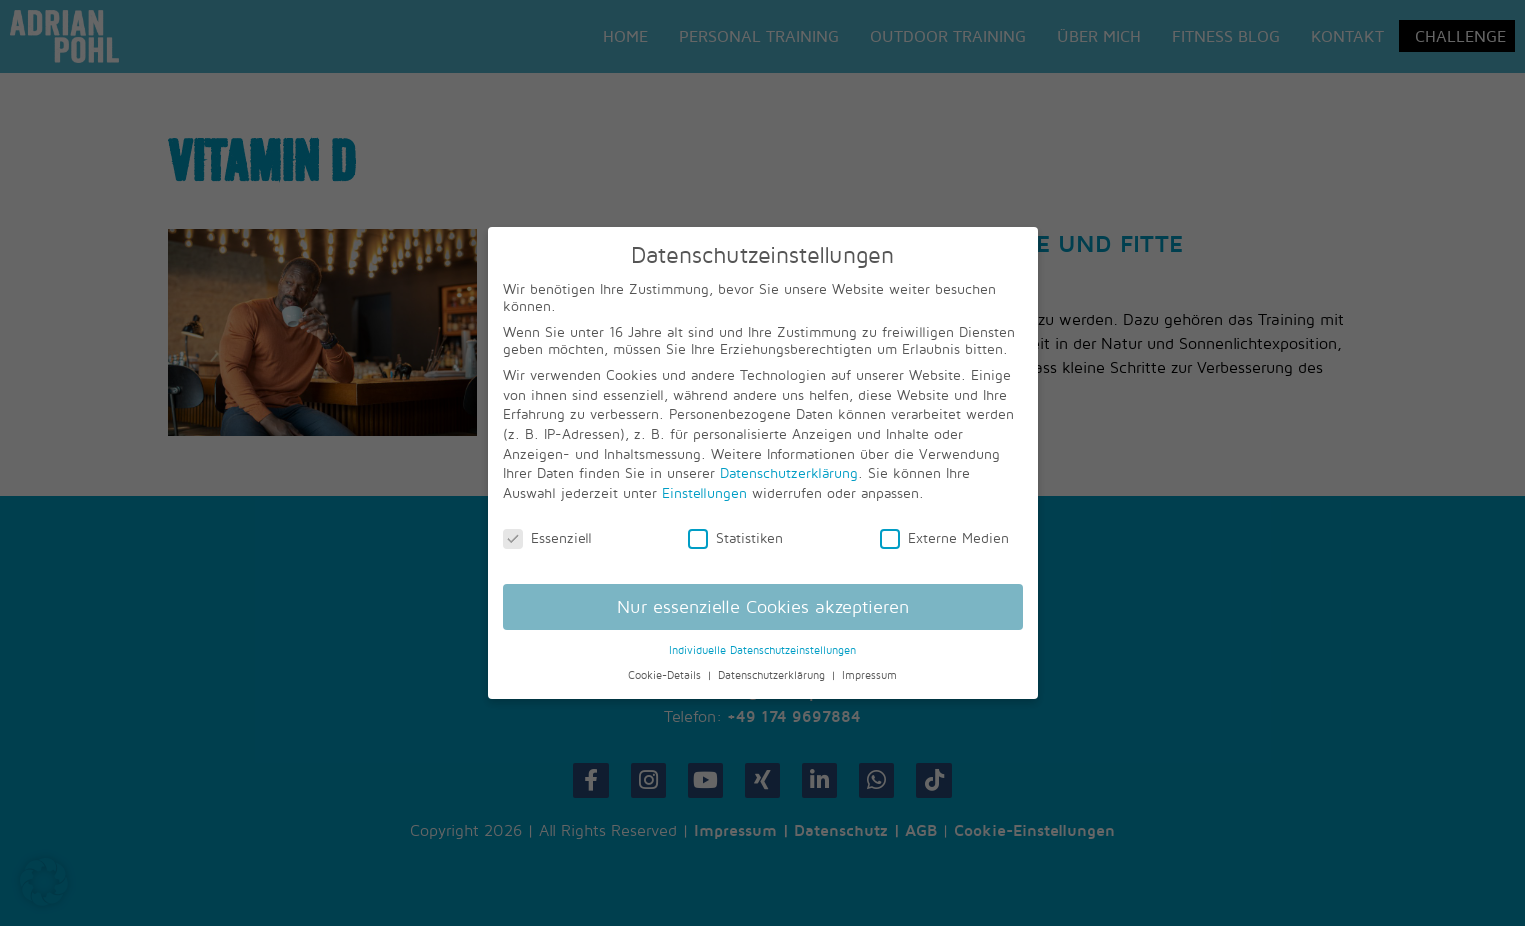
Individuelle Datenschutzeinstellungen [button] (762, 650)
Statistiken (735, 537)
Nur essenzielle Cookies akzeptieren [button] (763, 606)
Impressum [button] (869, 675)
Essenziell (547, 537)
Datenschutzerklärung (789, 472)
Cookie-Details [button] (666, 675)
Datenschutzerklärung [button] (773, 675)
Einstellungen (704, 492)
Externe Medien (944, 537)
